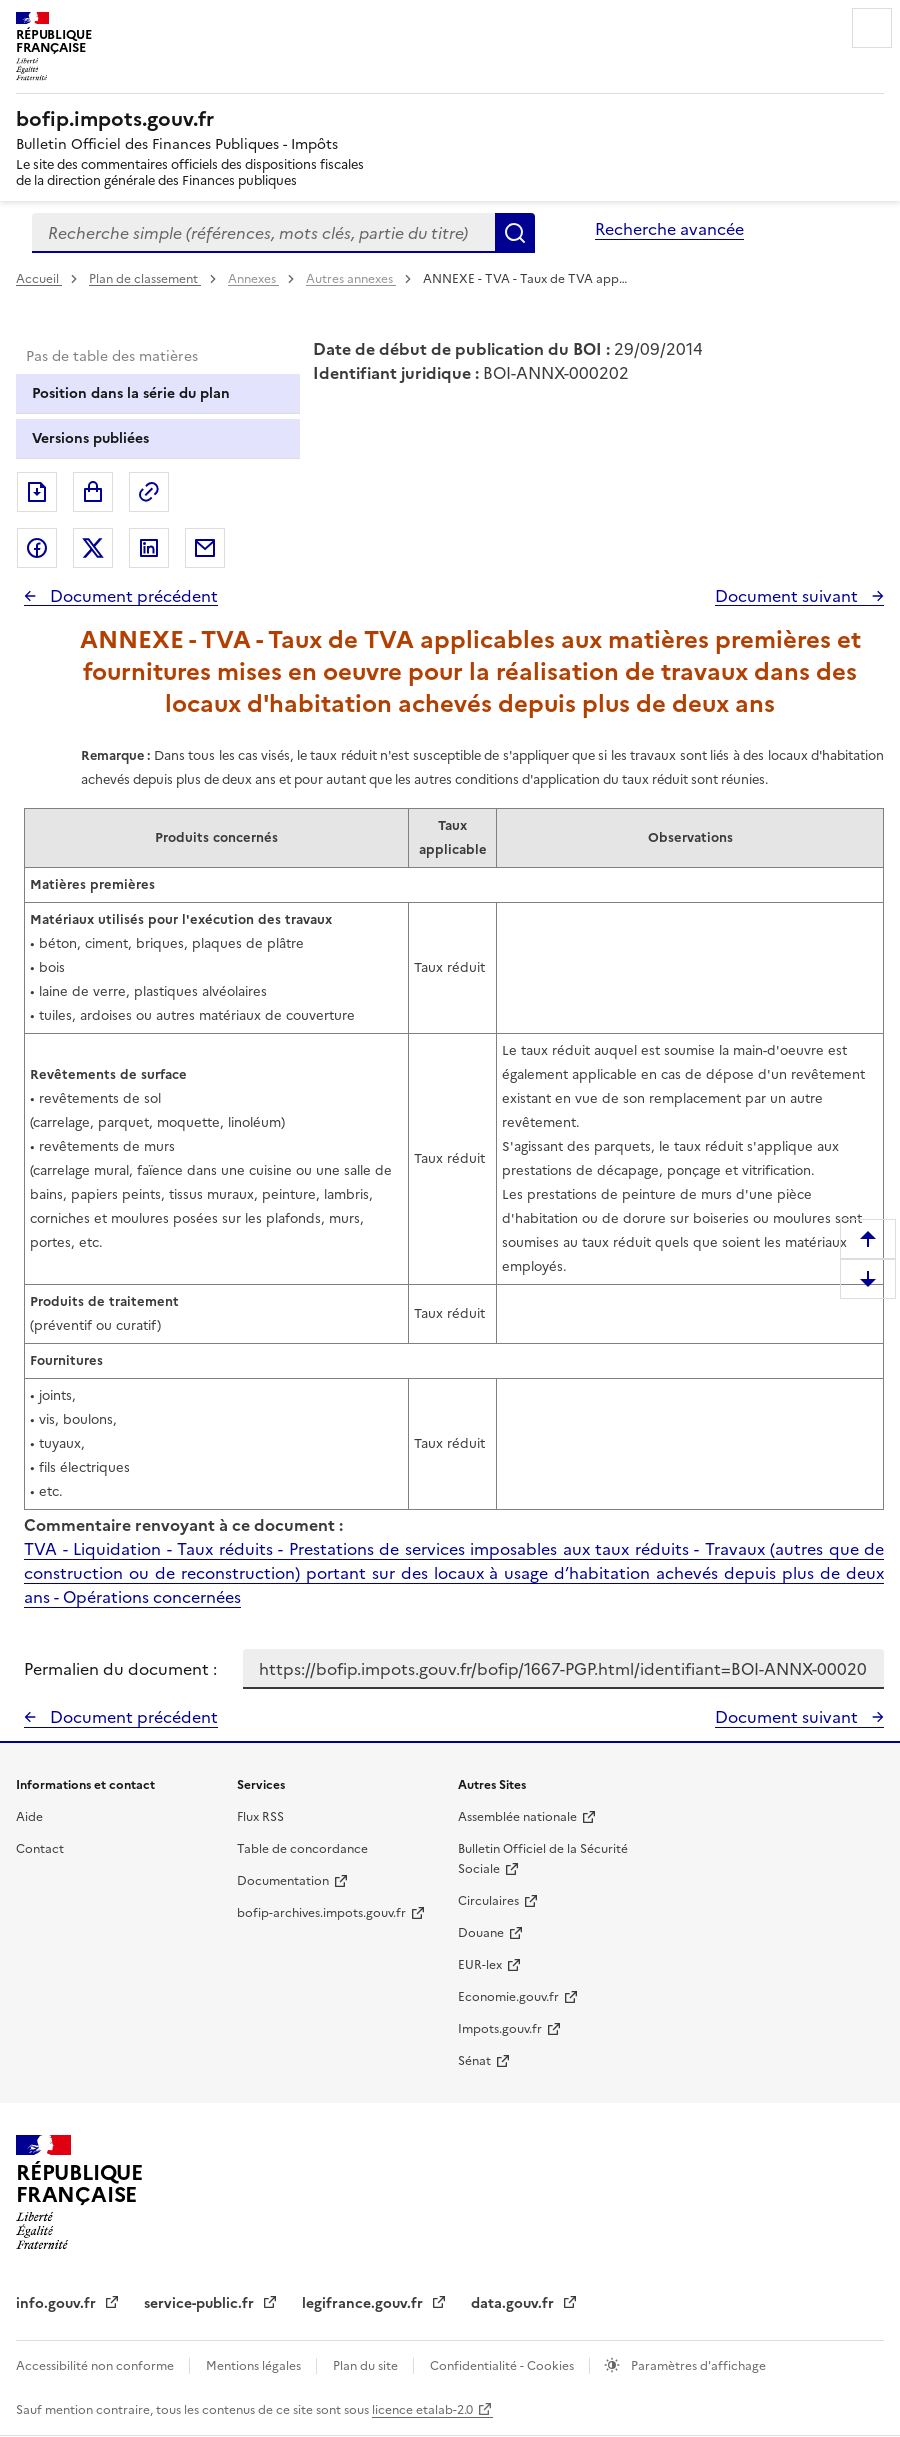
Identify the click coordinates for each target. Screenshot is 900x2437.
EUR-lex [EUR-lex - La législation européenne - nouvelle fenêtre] (480, 1965)
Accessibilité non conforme (96, 2366)
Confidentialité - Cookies (503, 2366)
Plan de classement (145, 279)
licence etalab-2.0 (422, 2410)
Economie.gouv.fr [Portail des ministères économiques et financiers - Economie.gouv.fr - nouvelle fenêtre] (508, 1997)
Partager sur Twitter (93, 548)
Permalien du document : (120, 1669)
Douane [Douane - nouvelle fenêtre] (481, 1933)
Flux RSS (260, 1817)
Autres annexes (351, 279)
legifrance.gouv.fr (364, 2303)
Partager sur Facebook (37, 548)
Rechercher (515, 233)
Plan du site (367, 2366)
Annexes (253, 279)
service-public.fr (201, 2303)
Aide (29, 1817)
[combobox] (263, 233)
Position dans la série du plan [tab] (131, 393)
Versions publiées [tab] (90, 438)
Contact (40, 1849)
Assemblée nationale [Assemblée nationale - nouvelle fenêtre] (517, 1817)
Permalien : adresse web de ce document (149, 492)
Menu (872, 28)
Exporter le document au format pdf (37, 492)
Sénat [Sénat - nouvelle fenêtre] (474, 2061)
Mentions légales (255, 2366)
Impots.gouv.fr (500, 2029)
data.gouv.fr (514, 2303)
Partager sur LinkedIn (149, 548)
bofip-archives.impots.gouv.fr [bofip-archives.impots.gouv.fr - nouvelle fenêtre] (321, 1913)
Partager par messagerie (205, 548)
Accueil (39, 279)
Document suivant (788, 596)
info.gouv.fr (58, 2303)
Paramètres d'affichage (697, 2366)
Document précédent (132, 596)
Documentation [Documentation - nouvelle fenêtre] (283, 1881)
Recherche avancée (669, 229)
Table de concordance (302, 1849)
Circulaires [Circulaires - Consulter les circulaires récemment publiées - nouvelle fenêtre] (488, 1901)
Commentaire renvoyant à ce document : (183, 1525)
